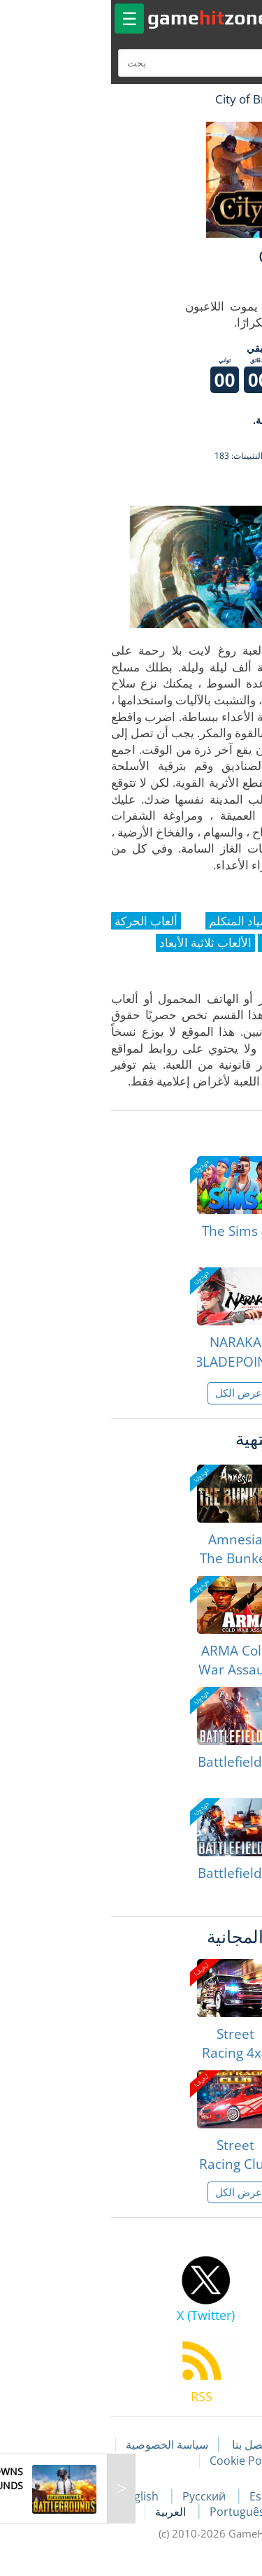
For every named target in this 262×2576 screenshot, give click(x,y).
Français (230, 2496)
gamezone (100, 17)
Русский (98, 2496)
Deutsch (203, 2511)
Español (164, 2496)
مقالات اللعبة (214, 2444)
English (33, 2496)
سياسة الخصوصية (59, 2444)
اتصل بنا (142, 2444)
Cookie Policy (136, 2460)
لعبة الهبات (210, 99)
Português (131, 2511)
